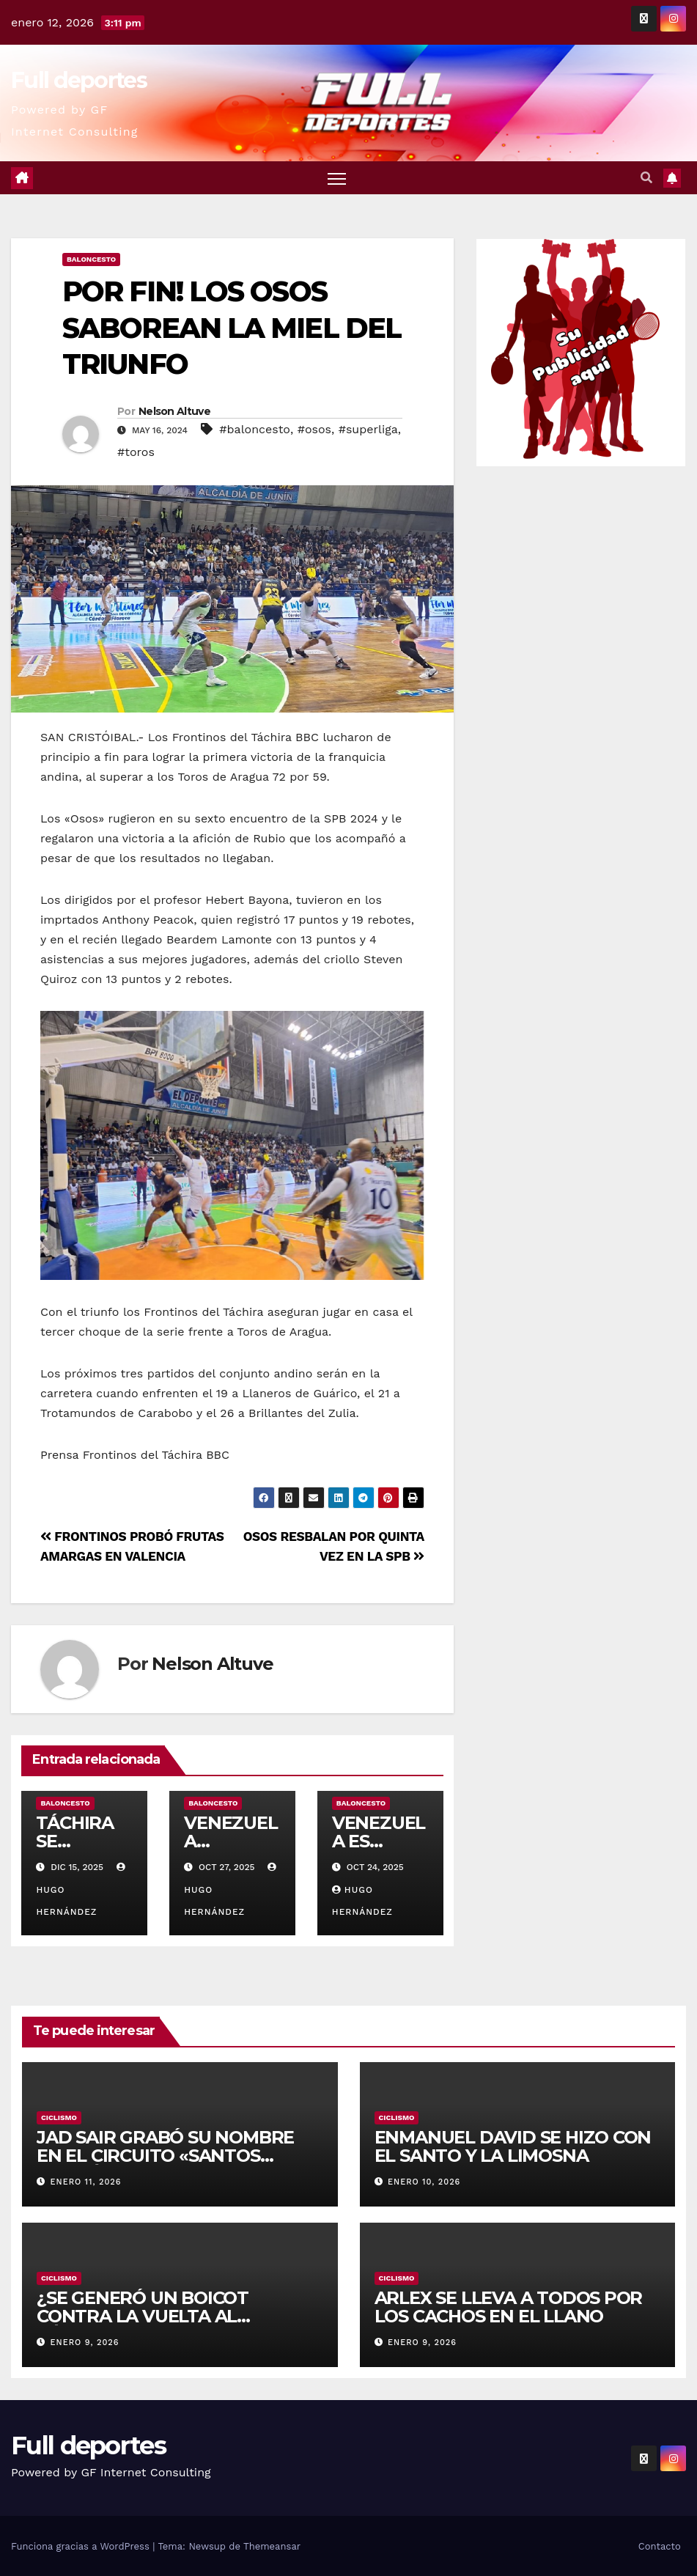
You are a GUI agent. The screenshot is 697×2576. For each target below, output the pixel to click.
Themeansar (271, 2546)
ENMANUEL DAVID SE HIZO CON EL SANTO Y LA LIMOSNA (513, 2146)
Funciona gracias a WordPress (81, 2546)
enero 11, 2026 (86, 2182)
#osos (314, 429)
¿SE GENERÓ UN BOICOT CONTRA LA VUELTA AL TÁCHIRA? (142, 2316)
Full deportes (79, 80)
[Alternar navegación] (337, 177)
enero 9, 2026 (85, 2342)
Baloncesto (91, 259)
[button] (646, 178)
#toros (136, 452)
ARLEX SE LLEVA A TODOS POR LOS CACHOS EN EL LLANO (509, 2307)
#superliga (368, 429)
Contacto (659, 2546)
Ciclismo (59, 2117)
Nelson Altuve (174, 411)
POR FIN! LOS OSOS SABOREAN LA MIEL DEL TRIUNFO (231, 327)
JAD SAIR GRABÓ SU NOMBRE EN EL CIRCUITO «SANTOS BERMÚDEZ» (165, 2156)
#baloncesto (254, 429)
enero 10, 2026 (424, 2182)
